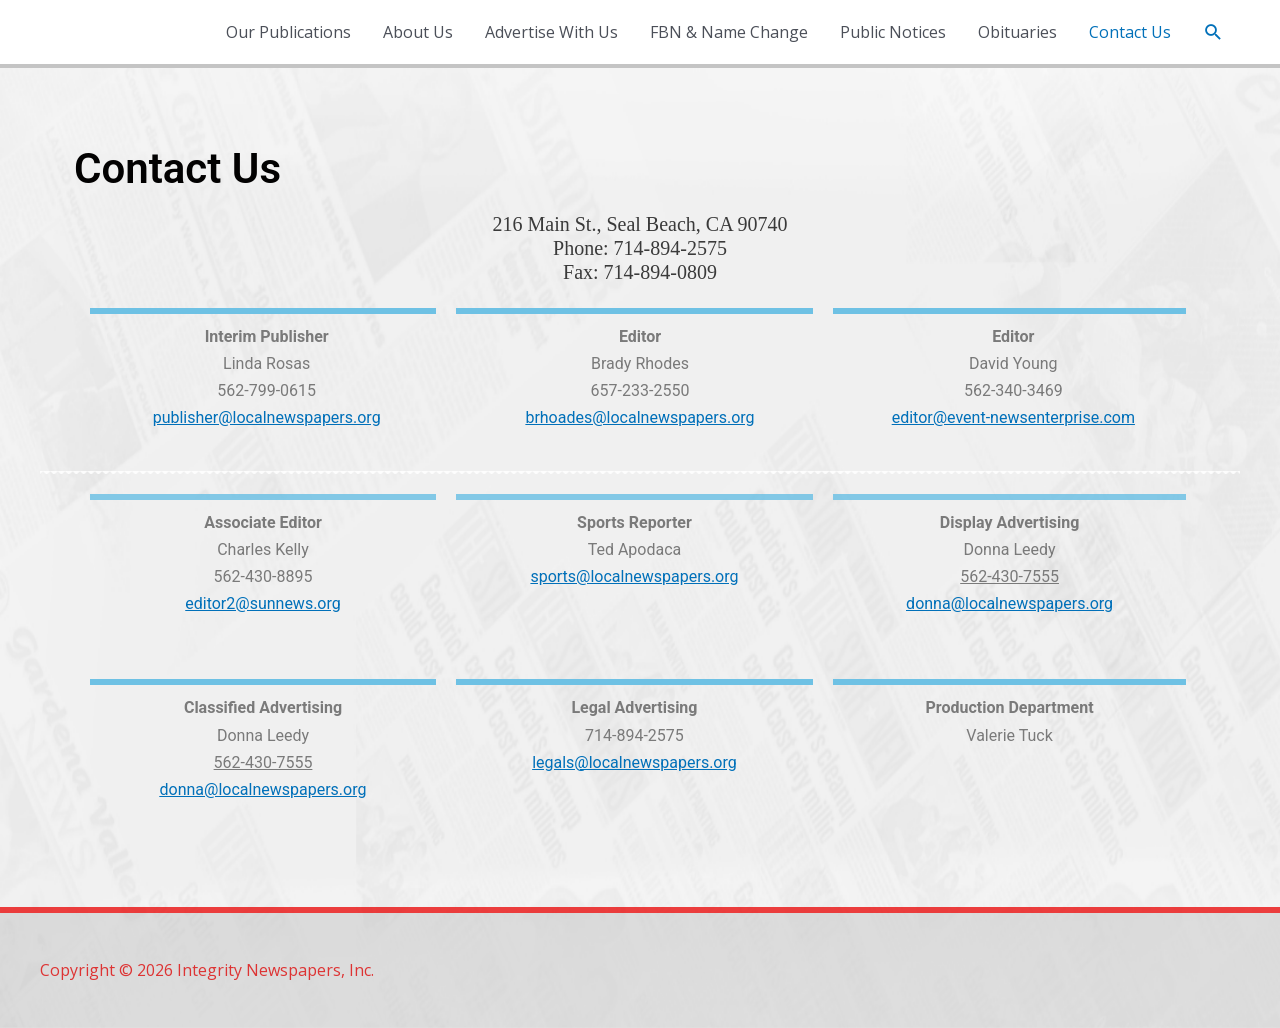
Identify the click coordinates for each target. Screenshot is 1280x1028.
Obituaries (1017, 32)
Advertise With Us (551, 32)
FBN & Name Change (729, 32)
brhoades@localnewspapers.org (639, 417)
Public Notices (893, 32)
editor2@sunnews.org (263, 603)
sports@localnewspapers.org (634, 576)
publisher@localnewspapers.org (267, 417)
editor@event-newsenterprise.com (1013, 417)
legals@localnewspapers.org (634, 762)
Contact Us (1130, 32)
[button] (1213, 32)
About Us (418, 32)
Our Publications (288, 32)
